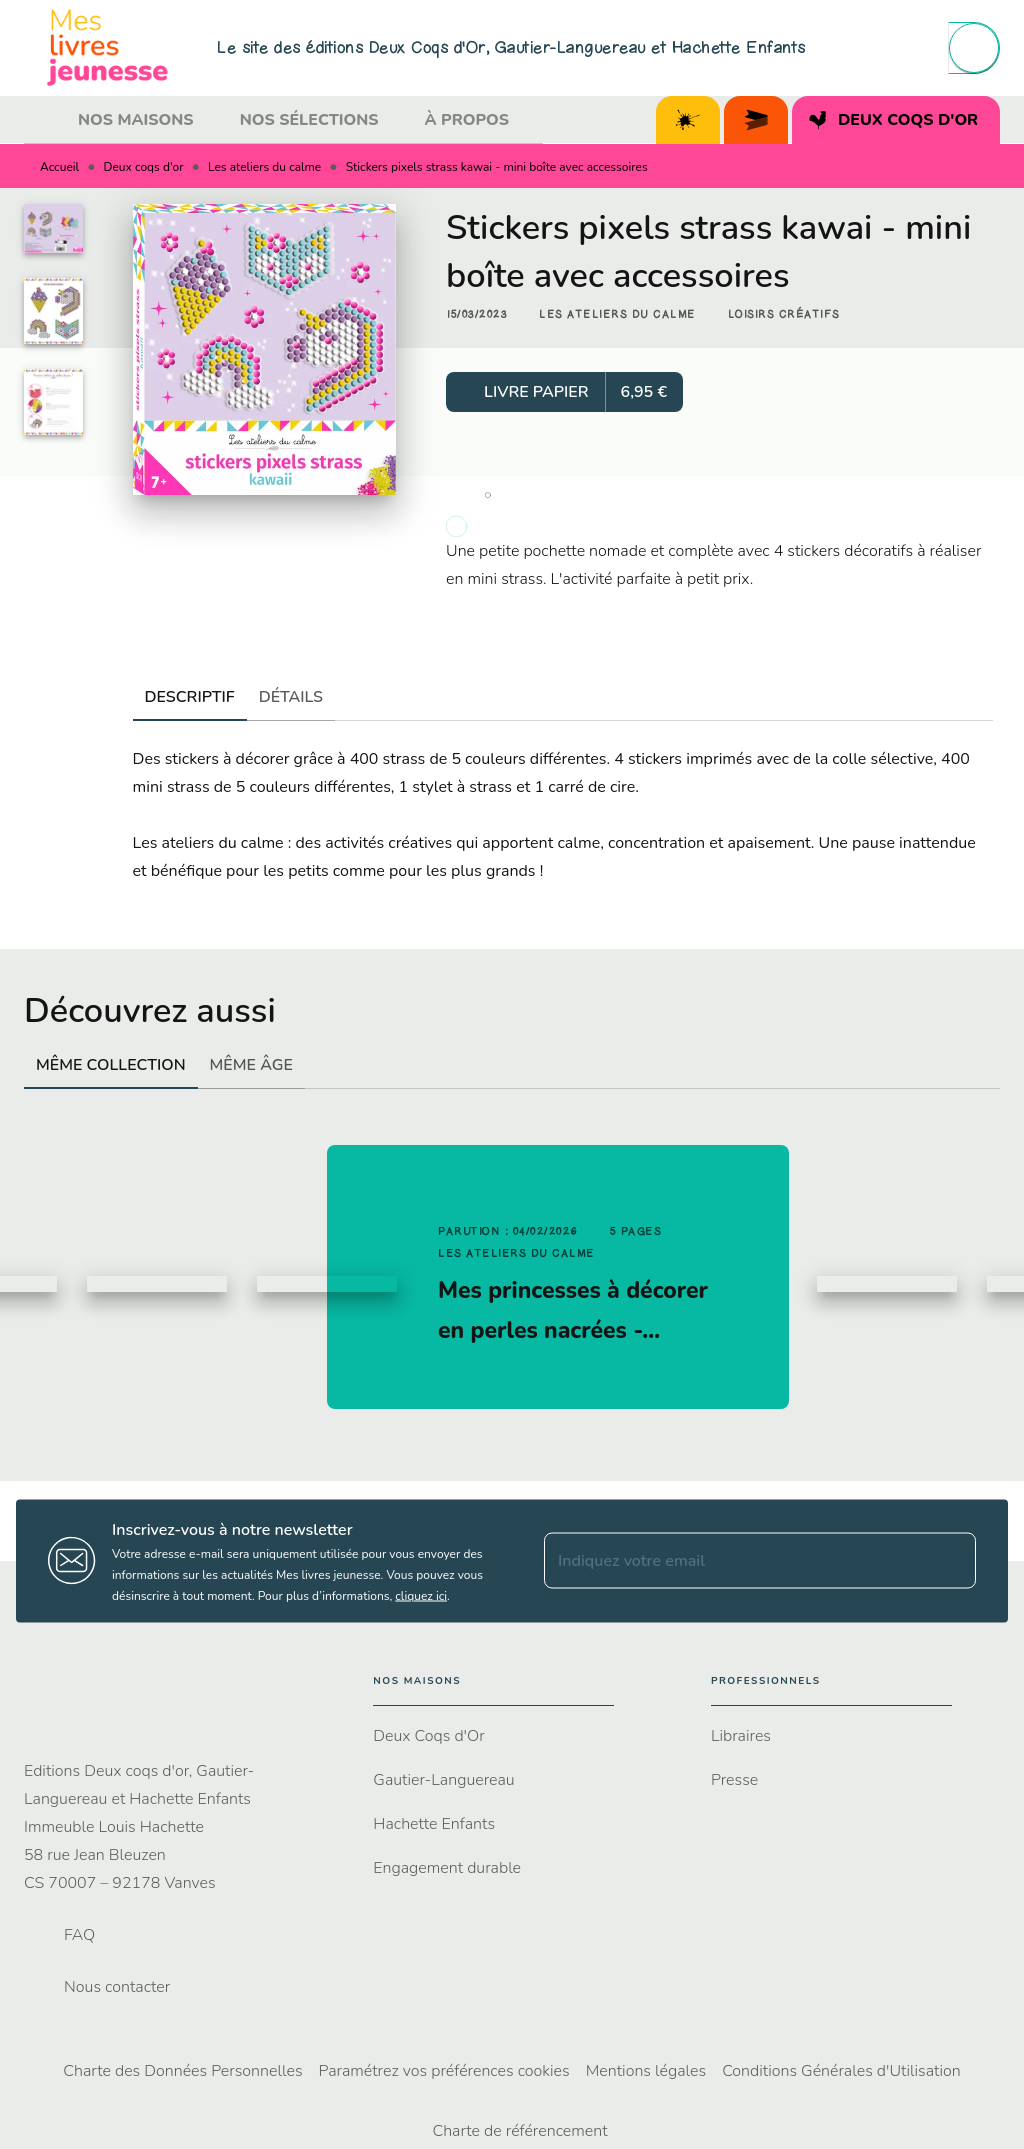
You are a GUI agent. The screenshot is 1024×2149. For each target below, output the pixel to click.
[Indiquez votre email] (735, 1561)
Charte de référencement (519, 2131)
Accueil (59, 167)
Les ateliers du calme (264, 167)
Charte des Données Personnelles (182, 2071)
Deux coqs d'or (144, 167)
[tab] (45, 120)
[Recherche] (974, 48)
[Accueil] (108, 47)
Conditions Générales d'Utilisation (841, 2071)
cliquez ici (421, 1595)
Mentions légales (646, 2071)
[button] (617, 315)
